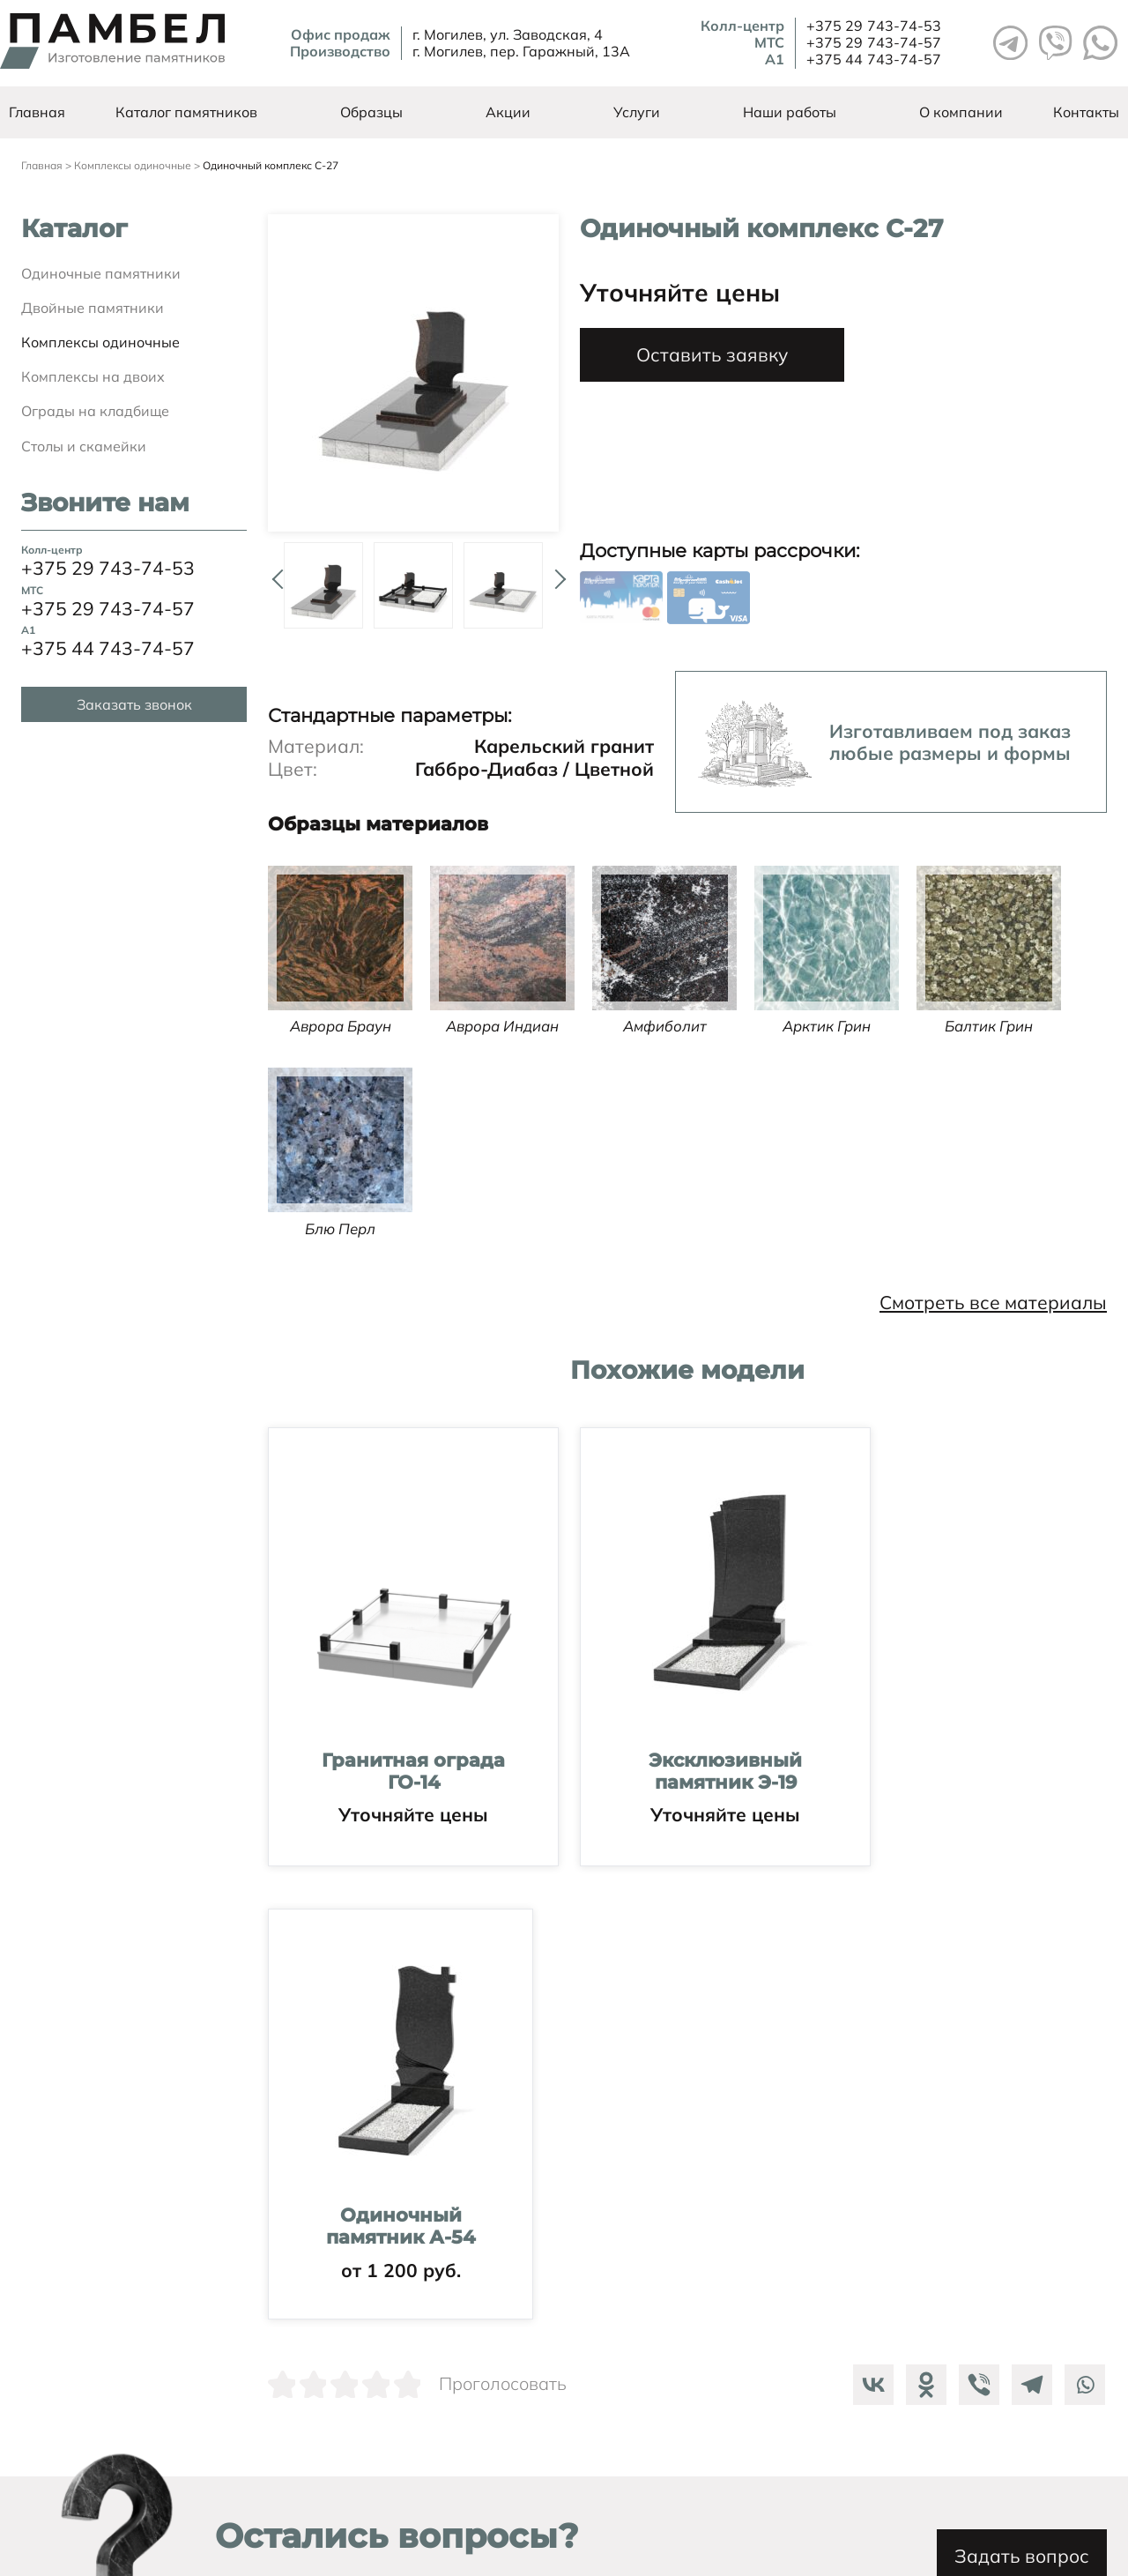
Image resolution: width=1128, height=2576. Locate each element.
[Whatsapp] (1080, 1903)
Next (556, 572)
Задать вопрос (975, 2085)
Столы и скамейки (83, 446)
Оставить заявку (712, 354)
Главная (37, 112)
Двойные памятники (92, 307)
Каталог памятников (186, 112)
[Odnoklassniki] (921, 1903)
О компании (961, 112)
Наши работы (789, 112)
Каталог (74, 228)
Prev (270, 572)
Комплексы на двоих (93, 376)
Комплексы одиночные (100, 342)
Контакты (1086, 112)
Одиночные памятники (101, 273)
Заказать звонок (134, 704)
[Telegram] (1027, 1903)
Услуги (636, 112)
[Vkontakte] (869, 1903)
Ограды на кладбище (95, 411)
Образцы (371, 112)
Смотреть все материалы (993, 1303)
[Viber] (974, 1903)
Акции (508, 112)
